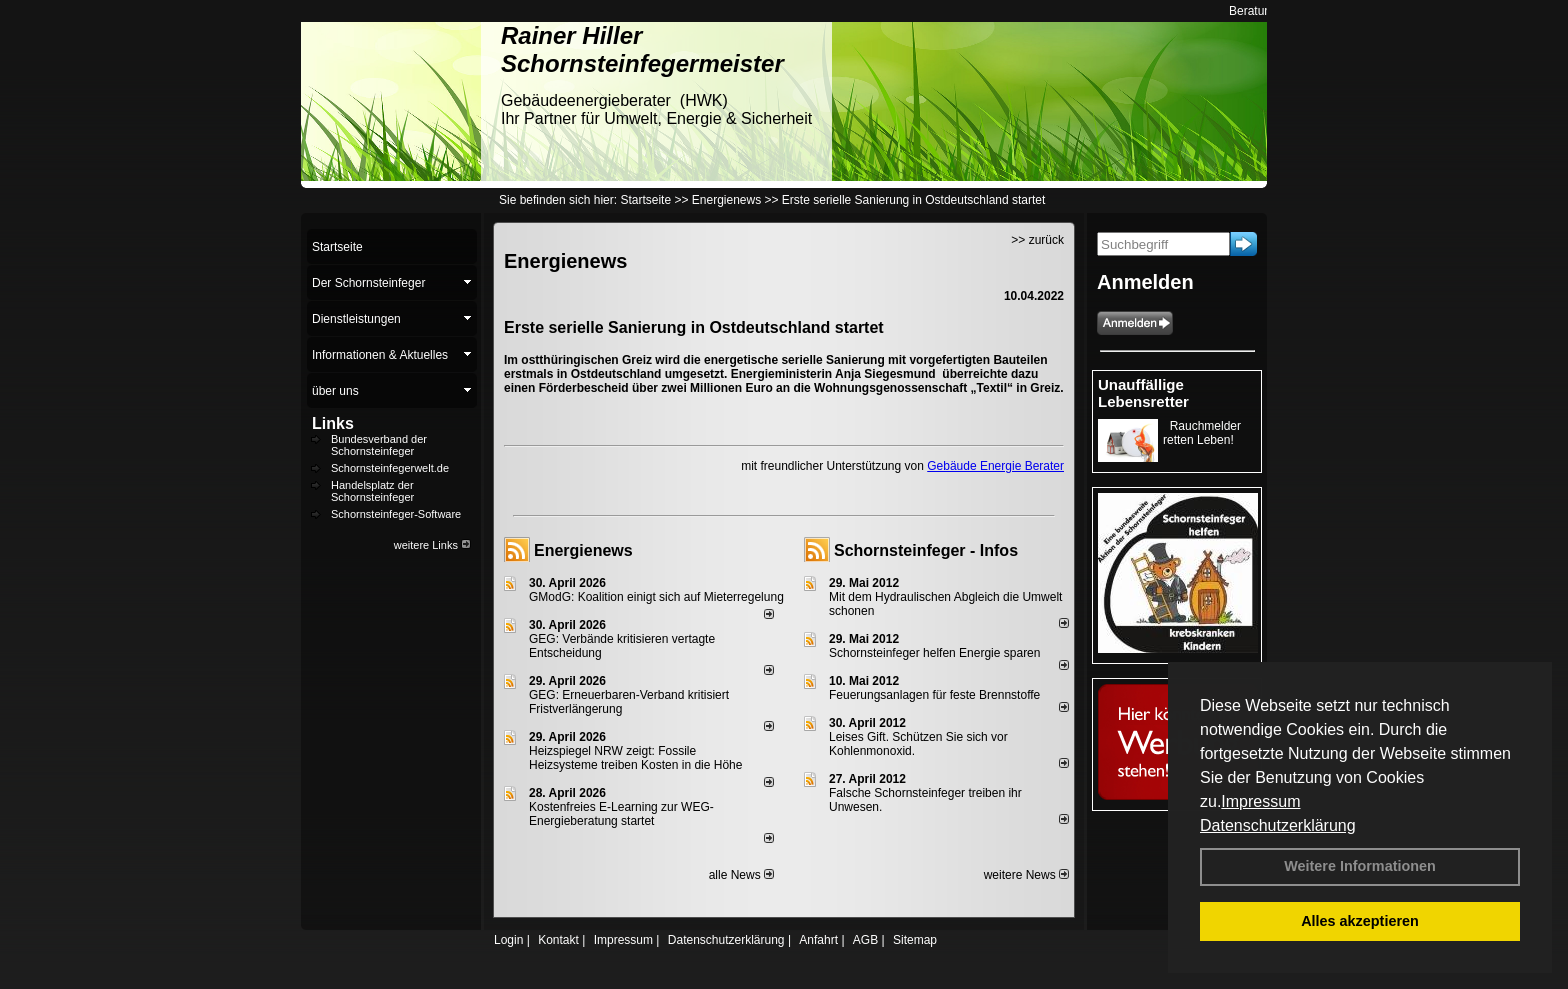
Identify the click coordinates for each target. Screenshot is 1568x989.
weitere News (1026, 875)
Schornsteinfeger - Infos (926, 550)
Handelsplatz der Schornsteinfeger (372, 491)
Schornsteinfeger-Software (396, 514)
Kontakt (558, 940)
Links (333, 423)
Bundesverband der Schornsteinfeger (379, 445)
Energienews (583, 550)
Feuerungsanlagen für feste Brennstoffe (934, 695)
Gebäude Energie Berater (995, 466)
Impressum (1260, 801)
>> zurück (1037, 240)
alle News (741, 875)
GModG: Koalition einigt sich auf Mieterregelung (656, 597)
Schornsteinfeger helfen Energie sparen (934, 653)
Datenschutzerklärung (1278, 825)
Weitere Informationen (1360, 866)
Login (508, 940)
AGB (865, 940)
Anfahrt (818, 940)
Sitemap (915, 940)
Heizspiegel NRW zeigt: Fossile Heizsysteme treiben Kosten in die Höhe (635, 758)
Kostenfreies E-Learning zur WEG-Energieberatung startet (621, 814)
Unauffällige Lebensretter (1143, 393)
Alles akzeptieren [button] (1360, 921)
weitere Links (432, 545)
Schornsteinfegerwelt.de (390, 468)
